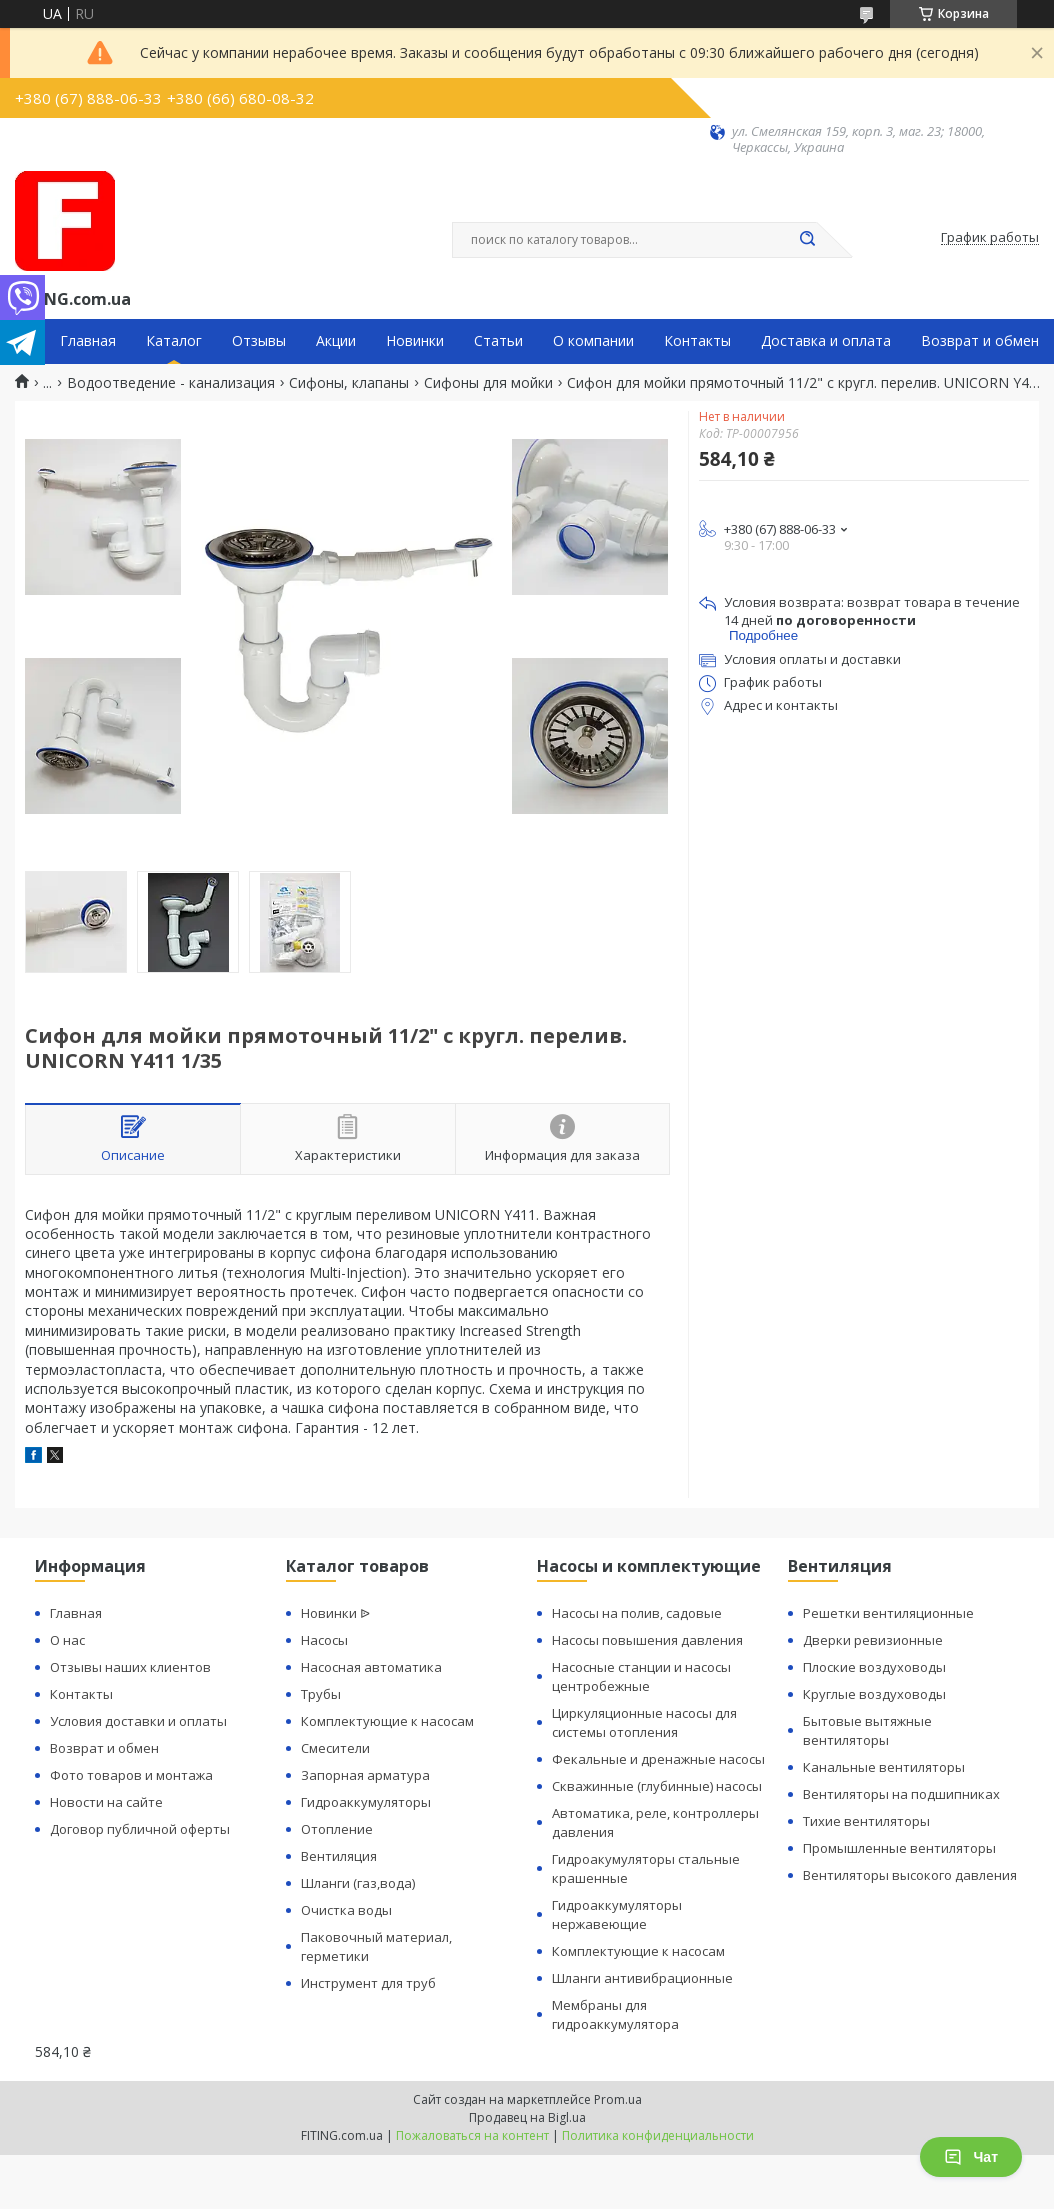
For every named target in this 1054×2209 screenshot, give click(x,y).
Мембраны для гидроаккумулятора (615, 2014)
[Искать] (807, 240)
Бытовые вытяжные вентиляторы (867, 1730)
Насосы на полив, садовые (637, 1613)
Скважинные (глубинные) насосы (657, 1786)
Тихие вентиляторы (866, 1821)
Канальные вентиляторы (884, 1767)
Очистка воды (346, 1910)
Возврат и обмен (980, 341)
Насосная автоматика (371, 1667)
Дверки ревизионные (873, 1640)
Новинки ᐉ (335, 1613)
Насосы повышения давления (647, 1640)
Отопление (337, 1829)
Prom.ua (618, 2099)
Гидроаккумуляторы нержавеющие (617, 1914)
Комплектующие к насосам (387, 1721)
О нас (67, 1640)
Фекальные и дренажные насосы (658, 1759)
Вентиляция (339, 1856)
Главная (88, 341)
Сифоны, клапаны (349, 383)
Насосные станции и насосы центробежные (641, 1676)
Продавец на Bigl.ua (527, 2117)
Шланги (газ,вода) (358, 1883)
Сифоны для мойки (488, 383)
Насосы (324, 1640)
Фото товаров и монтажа (131, 1775)
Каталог (174, 341)
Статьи (498, 341)
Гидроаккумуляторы (366, 1802)
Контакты (697, 341)
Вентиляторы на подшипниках (901, 1794)
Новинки (415, 341)
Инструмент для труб (368, 1983)
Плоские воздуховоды (874, 1667)
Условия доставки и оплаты (138, 1721)
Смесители (335, 1748)
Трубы (321, 1694)
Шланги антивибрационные (642, 1978)
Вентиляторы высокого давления (910, 1875)
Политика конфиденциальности (658, 2135)
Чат (971, 2157)
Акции (336, 341)
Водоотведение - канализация (171, 383)
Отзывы (259, 341)
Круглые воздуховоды (874, 1694)
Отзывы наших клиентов (130, 1667)
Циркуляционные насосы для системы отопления (644, 1722)
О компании (593, 341)
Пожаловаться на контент (472, 2135)
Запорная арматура (365, 1775)
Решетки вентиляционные (888, 1613)
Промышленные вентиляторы (899, 1848)
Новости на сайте (106, 1802)
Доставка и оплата (826, 341)
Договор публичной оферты (140, 1829)
